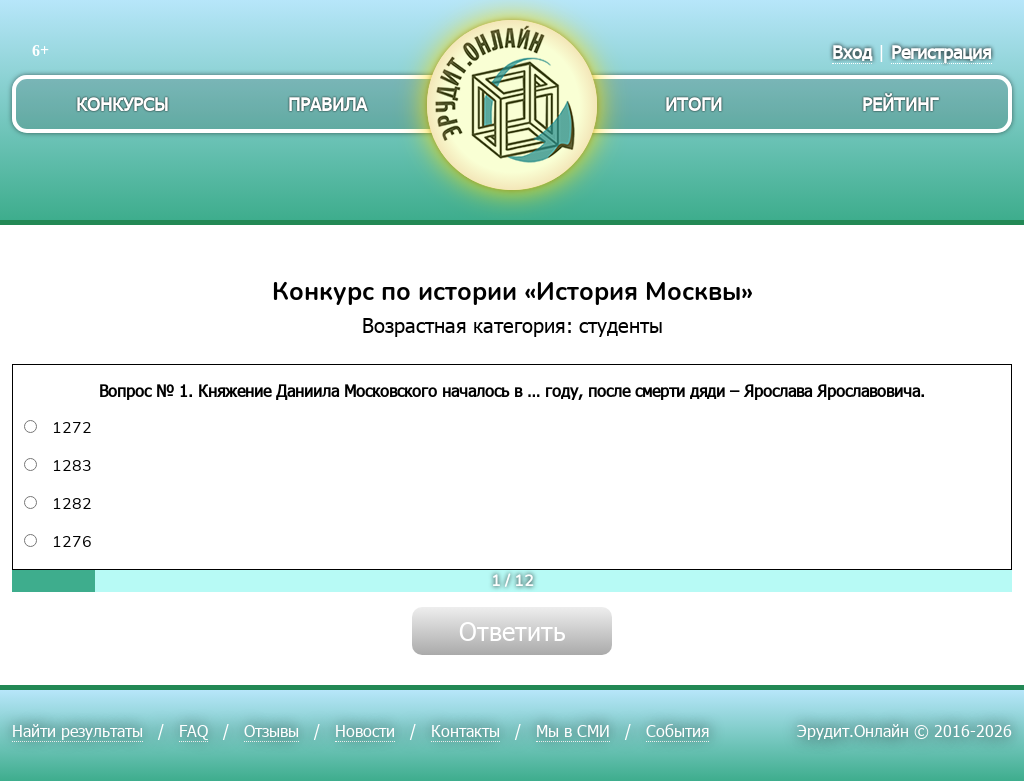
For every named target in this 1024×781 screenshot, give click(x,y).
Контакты (465, 730)
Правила (327, 103)
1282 (58, 504)
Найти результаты (77, 730)
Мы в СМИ (573, 730)
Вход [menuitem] (852, 51)
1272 (58, 428)
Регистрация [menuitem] (941, 51)
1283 (58, 466)
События (677, 730)
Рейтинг (900, 103)
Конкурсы (122, 103)
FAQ (193, 730)
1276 (58, 542)
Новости (365, 730)
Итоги (693, 103)
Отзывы (271, 730)
